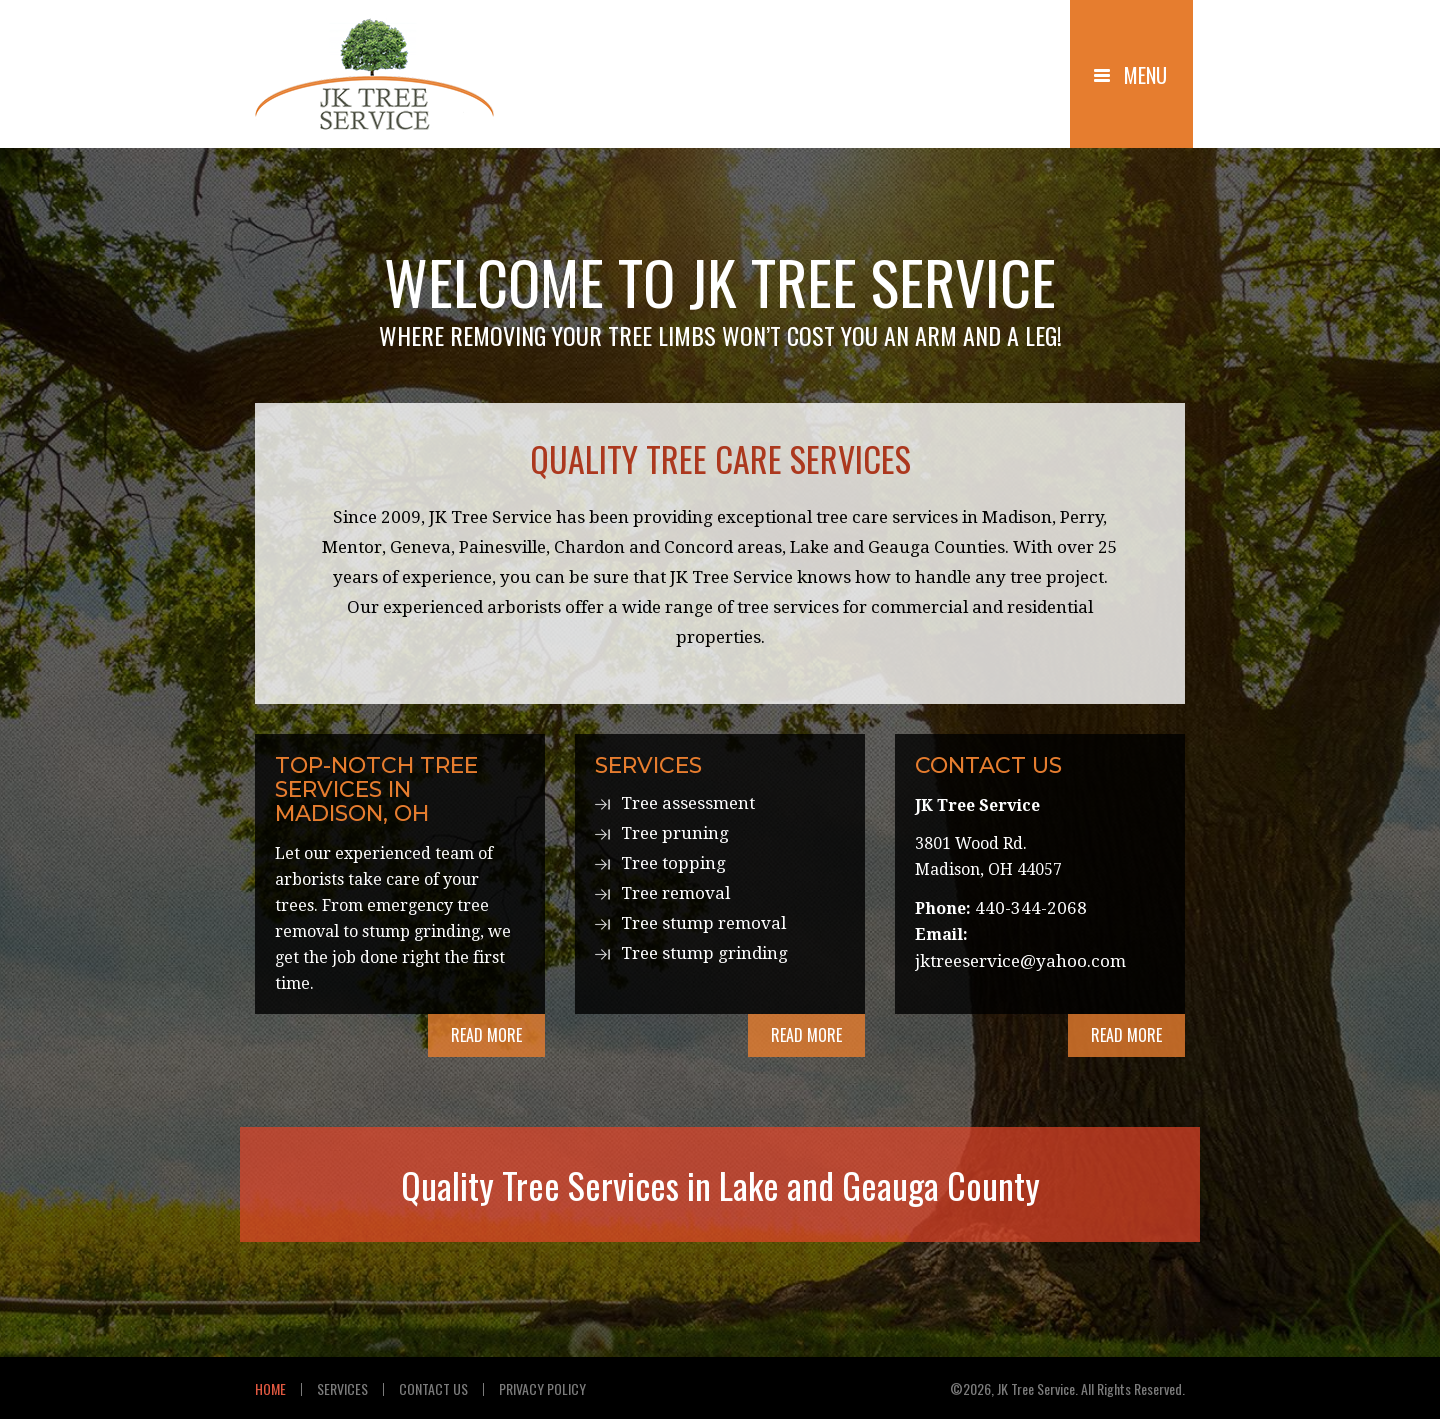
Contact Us (433, 1388)
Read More (486, 1035)
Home (270, 1388)
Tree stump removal (703, 923)
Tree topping (673, 863)
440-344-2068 (1031, 908)
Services (342, 1388)
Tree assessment (688, 803)
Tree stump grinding (704, 953)
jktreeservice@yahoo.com (1020, 961)
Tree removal (675, 893)
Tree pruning (675, 833)
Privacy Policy (542, 1388)
